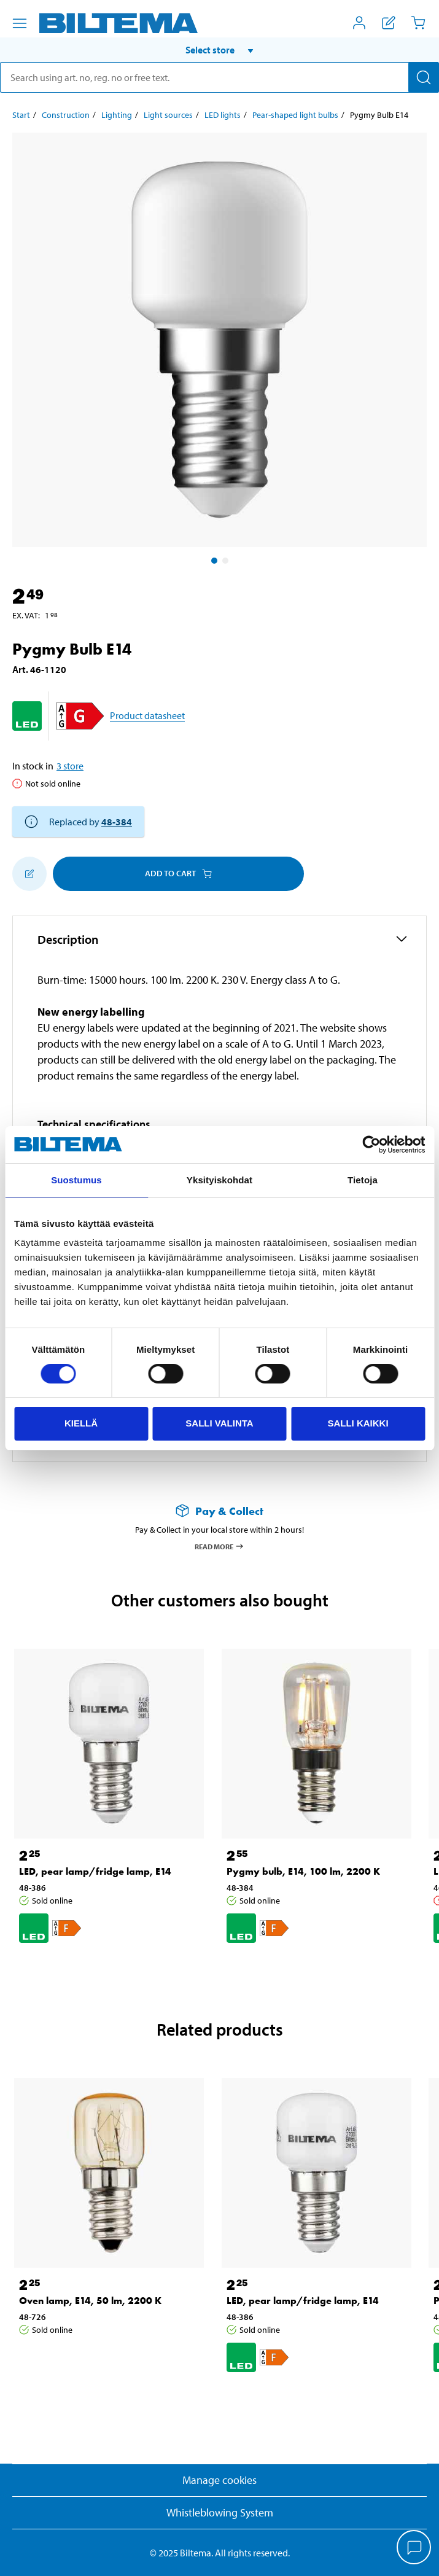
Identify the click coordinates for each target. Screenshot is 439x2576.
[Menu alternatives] (19, 23)
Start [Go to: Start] (21, 114)
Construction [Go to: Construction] (66, 114)
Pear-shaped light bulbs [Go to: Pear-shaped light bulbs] (295, 114)
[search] (219, 77)
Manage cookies (219, 2480)
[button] (219, 49)
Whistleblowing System (219, 2512)
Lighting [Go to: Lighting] (116, 114)
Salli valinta (219, 1423)
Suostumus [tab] (76, 1180)
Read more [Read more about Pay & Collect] (219, 1546)
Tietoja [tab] (363, 1180)
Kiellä (81, 1423)
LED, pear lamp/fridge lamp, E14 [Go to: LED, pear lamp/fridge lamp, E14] (95, 1871)
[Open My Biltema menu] (359, 22)
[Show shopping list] (388, 22)
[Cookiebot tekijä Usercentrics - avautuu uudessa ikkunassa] (371, 1144)
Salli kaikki (357, 1423)
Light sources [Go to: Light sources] (168, 114)
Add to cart (178, 873)
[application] (414, 2548)
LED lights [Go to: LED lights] (222, 114)
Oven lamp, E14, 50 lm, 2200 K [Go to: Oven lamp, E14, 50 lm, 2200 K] (90, 2300)
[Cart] (418, 22)
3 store (70, 766)
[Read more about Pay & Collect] (219, 1511)
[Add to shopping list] (29, 874)
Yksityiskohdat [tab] (219, 1180)
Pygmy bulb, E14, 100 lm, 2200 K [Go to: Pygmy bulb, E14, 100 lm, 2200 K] (303, 1871)
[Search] (423, 77)
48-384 (116, 821)
